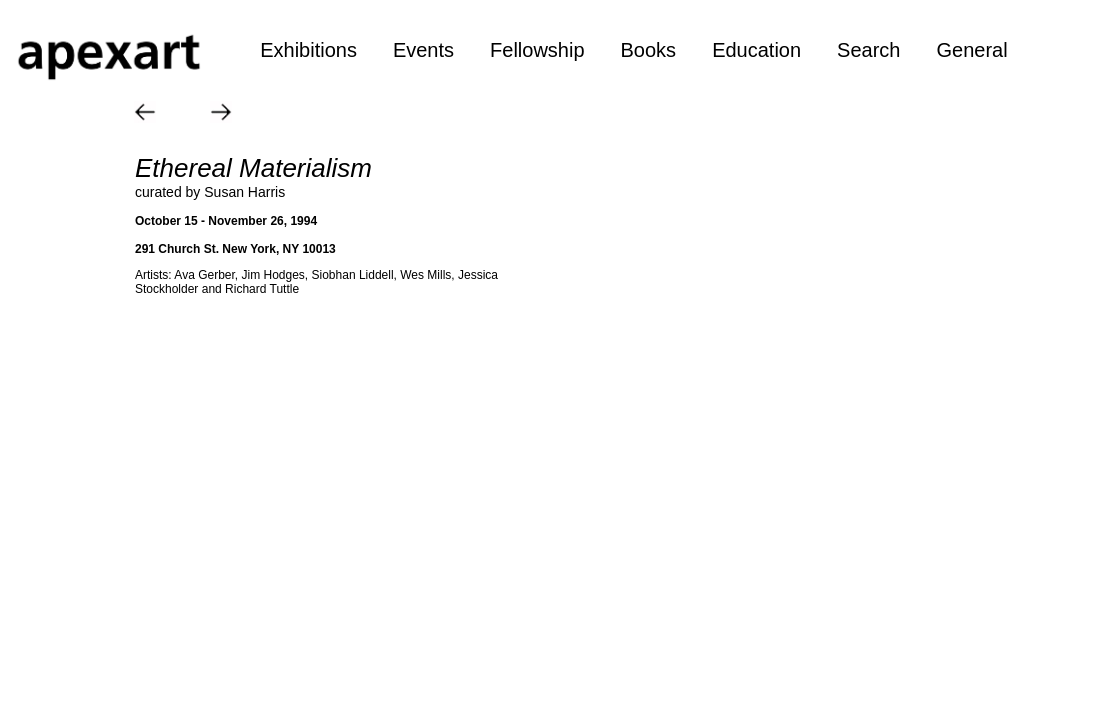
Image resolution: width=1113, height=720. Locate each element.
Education (756, 50)
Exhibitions (308, 50)
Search (868, 50)
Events (423, 50)
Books (649, 50)
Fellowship (537, 50)
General (971, 50)
